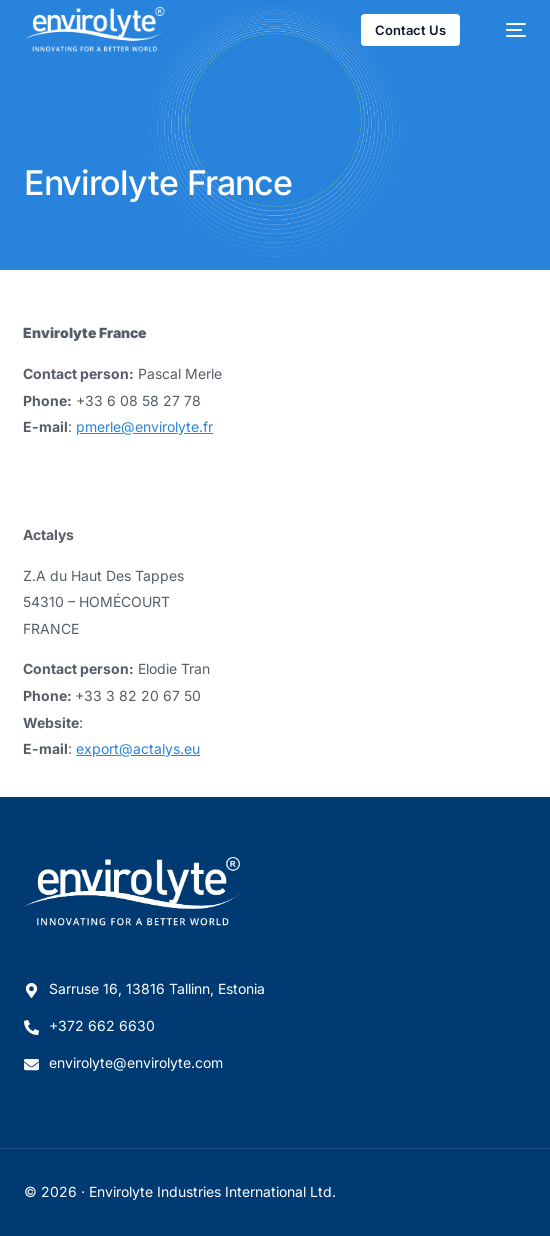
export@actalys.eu (138, 748)
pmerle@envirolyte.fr (144, 426)
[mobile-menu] (506, 30)
